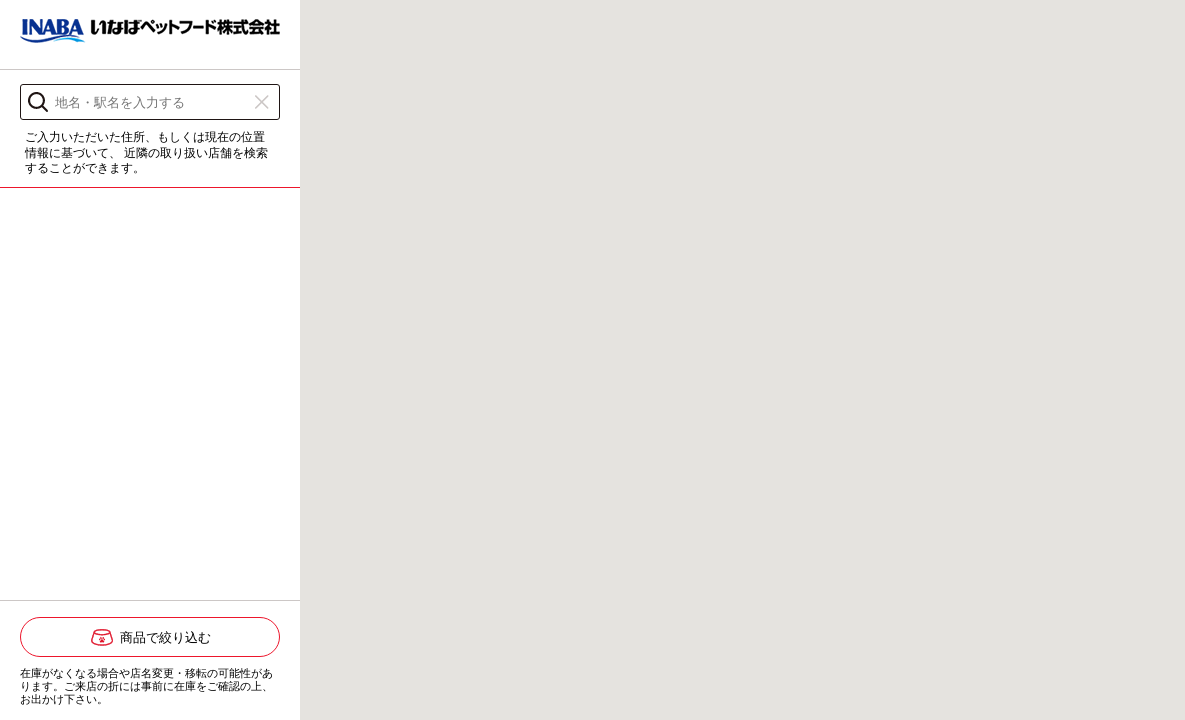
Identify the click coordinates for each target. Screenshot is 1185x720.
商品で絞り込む (165, 637)
